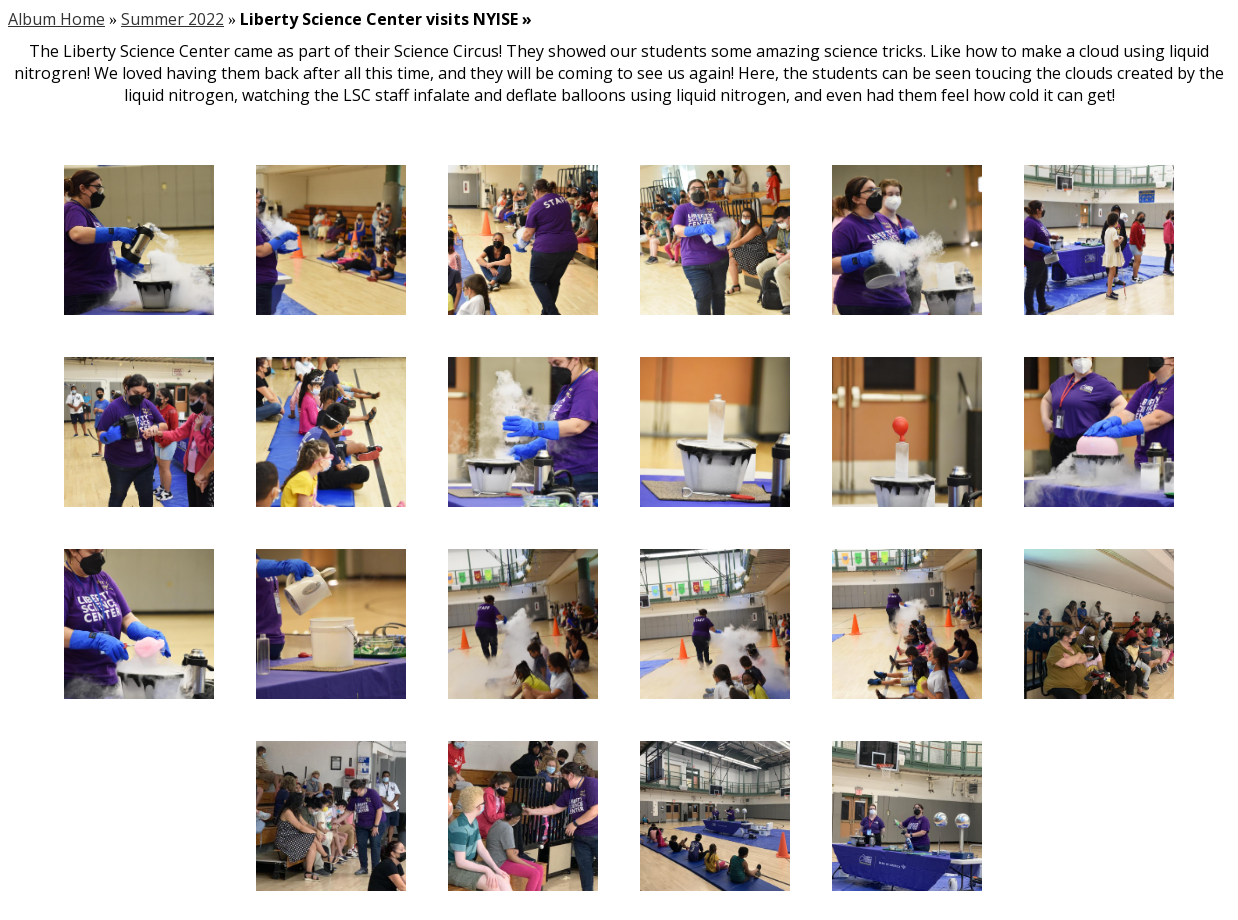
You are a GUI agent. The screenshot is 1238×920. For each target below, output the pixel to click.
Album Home (56, 19)
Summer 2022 (172, 19)
